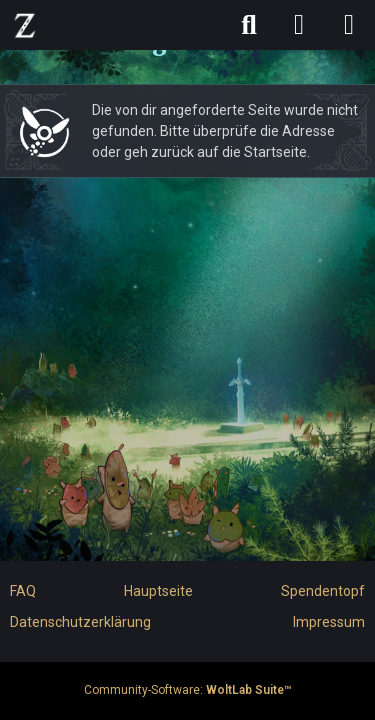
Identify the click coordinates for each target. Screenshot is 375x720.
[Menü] (349, 25)
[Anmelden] (299, 25)
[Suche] (249, 25)
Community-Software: (188, 690)
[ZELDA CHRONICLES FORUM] (25, 25)
